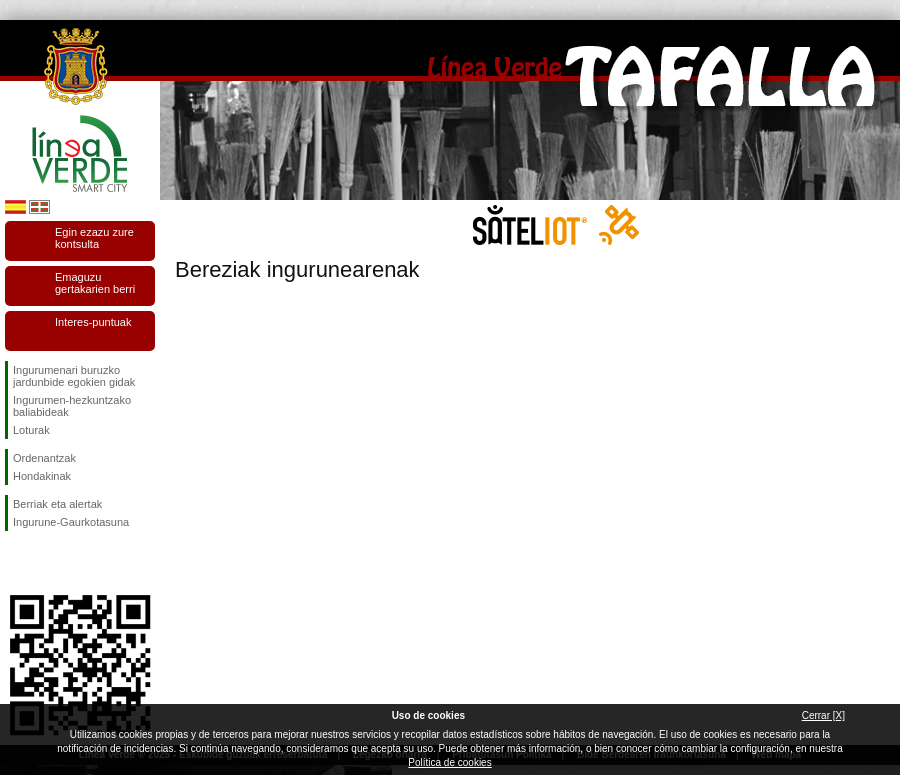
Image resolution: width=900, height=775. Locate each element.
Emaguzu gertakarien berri (95, 283)
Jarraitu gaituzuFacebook (17, 563)
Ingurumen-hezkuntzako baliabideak (72, 406)
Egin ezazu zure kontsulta (94, 238)
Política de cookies (449, 762)
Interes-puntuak (93, 322)
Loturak (31, 430)
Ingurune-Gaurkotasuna (71, 522)
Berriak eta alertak (57, 504)
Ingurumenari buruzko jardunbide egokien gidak (74, 376)
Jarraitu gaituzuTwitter (50, 563)
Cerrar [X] (823, 715)
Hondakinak (42, 476)
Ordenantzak (44, 458)
